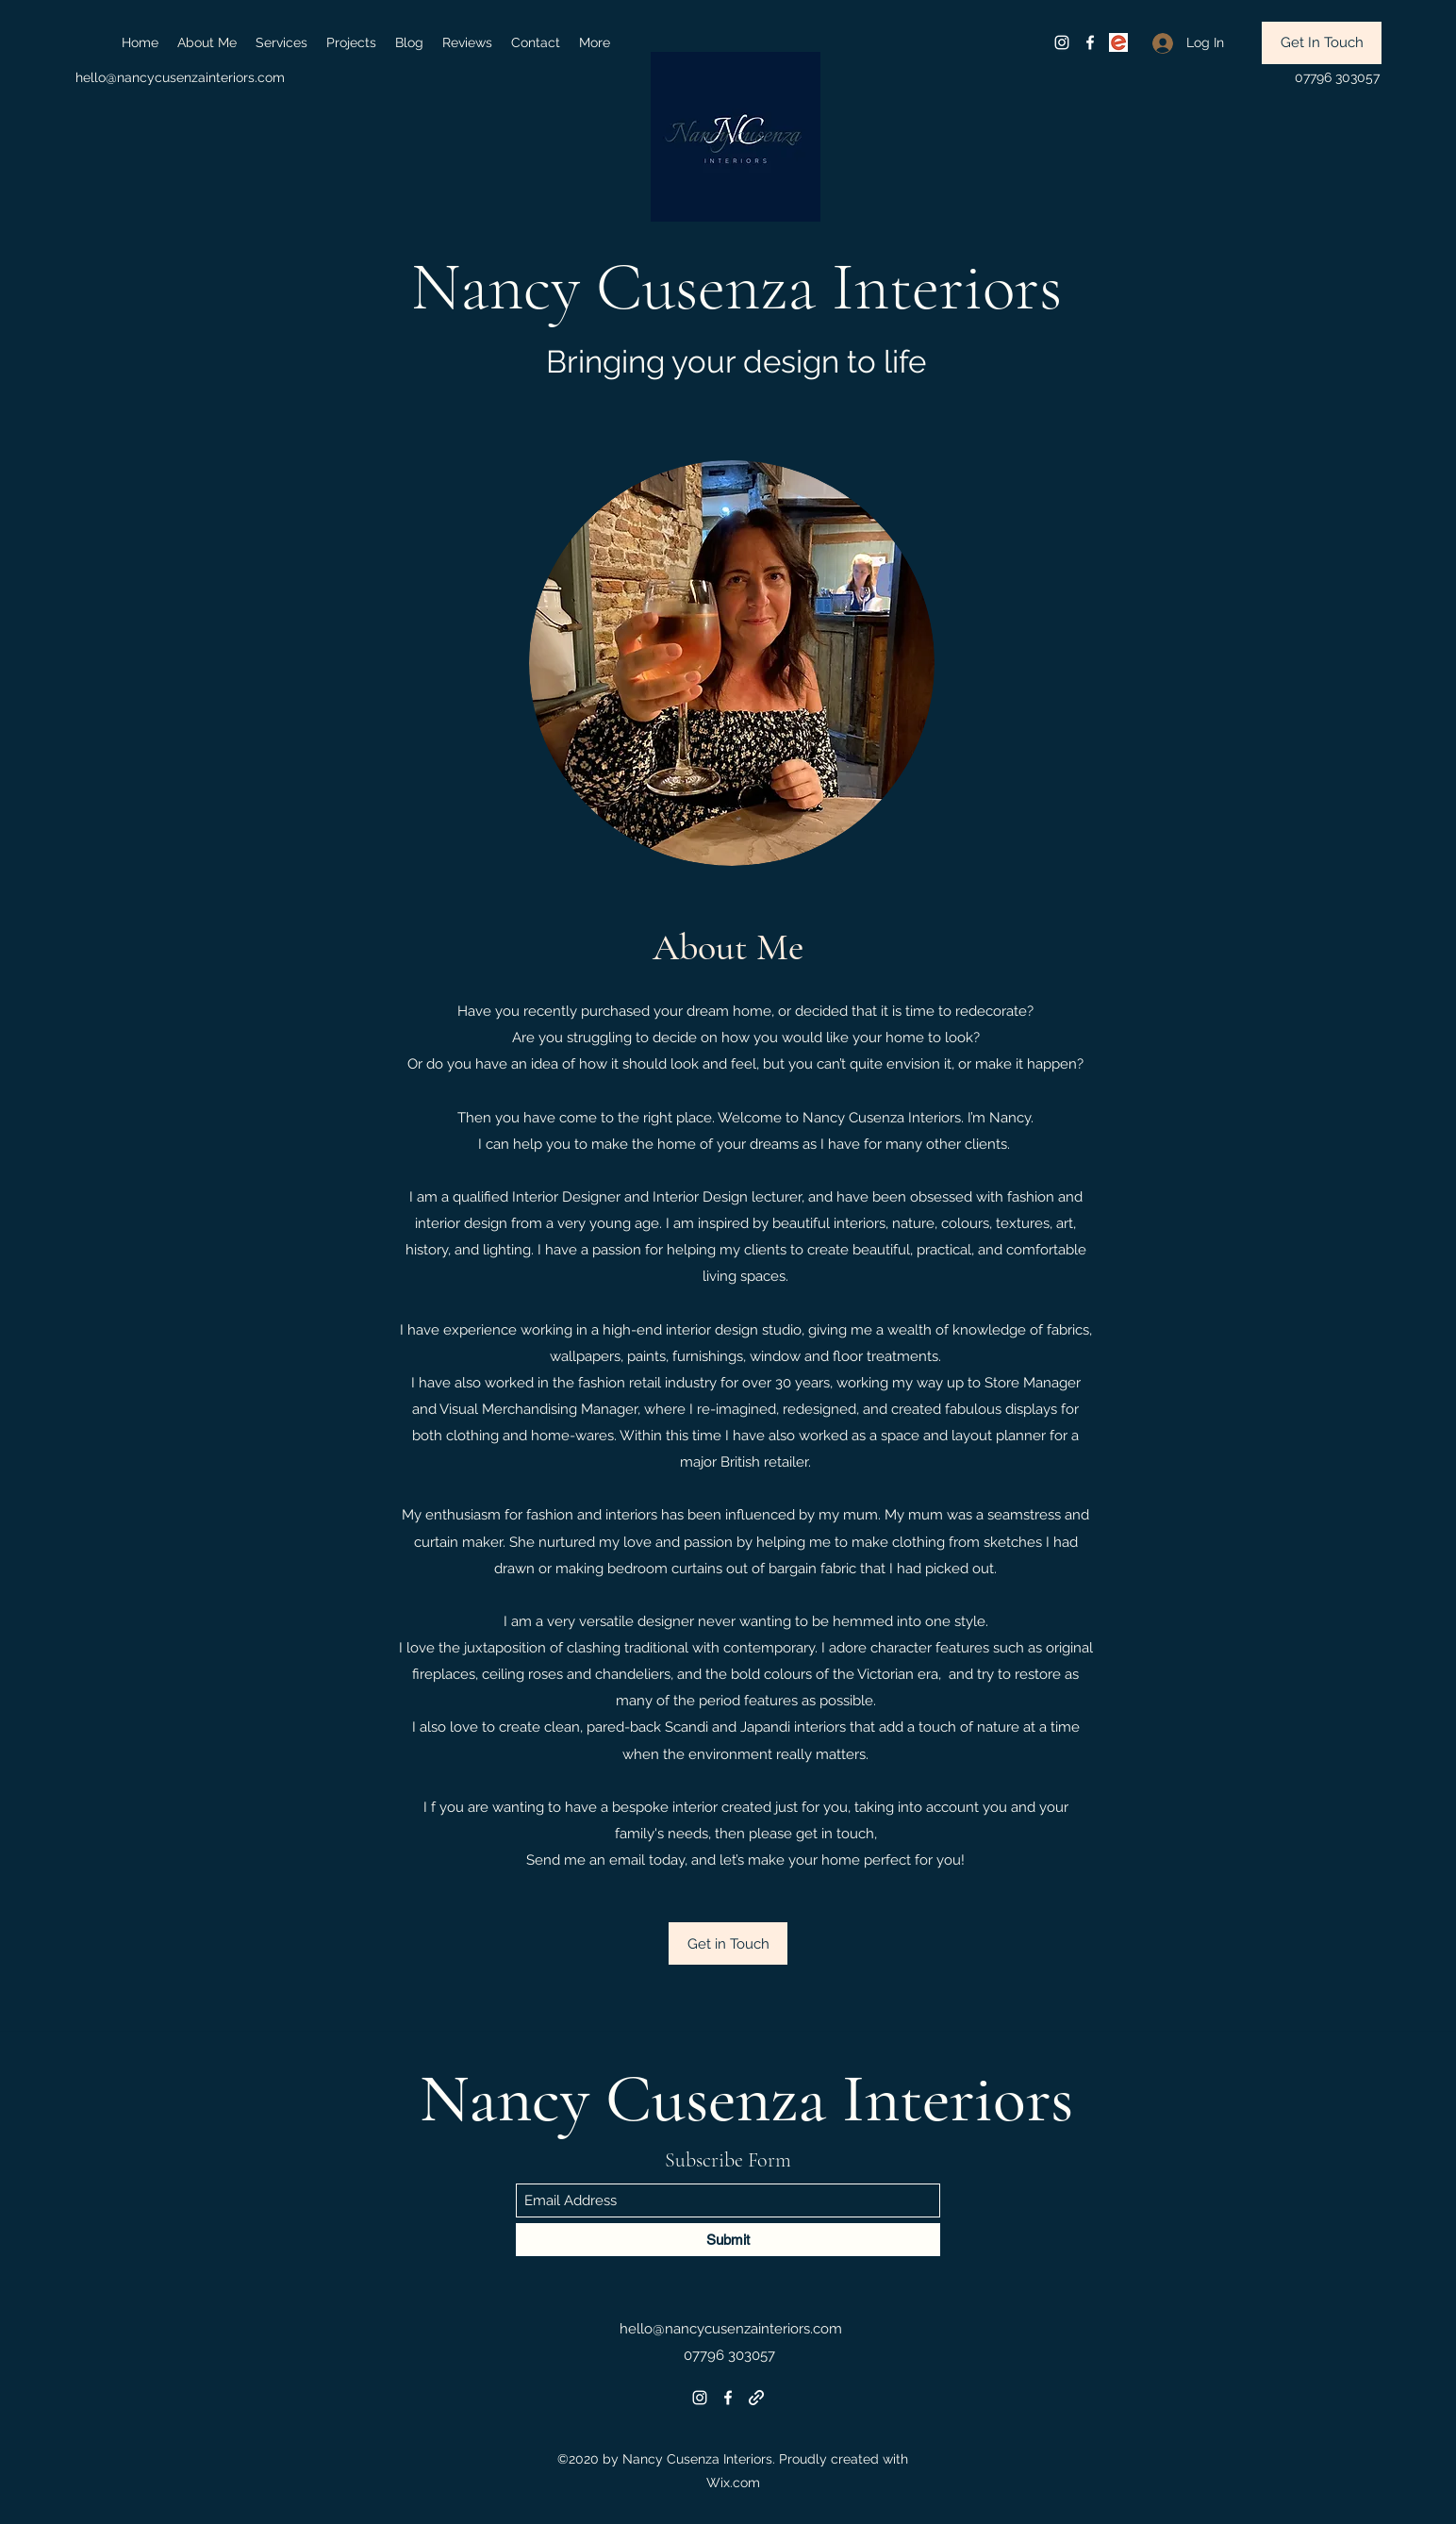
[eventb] (1118, 42)
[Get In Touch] (1322, 43)
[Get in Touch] (728, 1943)
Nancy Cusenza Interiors (736, 286)
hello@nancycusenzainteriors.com (180, 77)
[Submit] (728, 2239)
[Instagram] (1061, 42)
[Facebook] (1090, 42)
